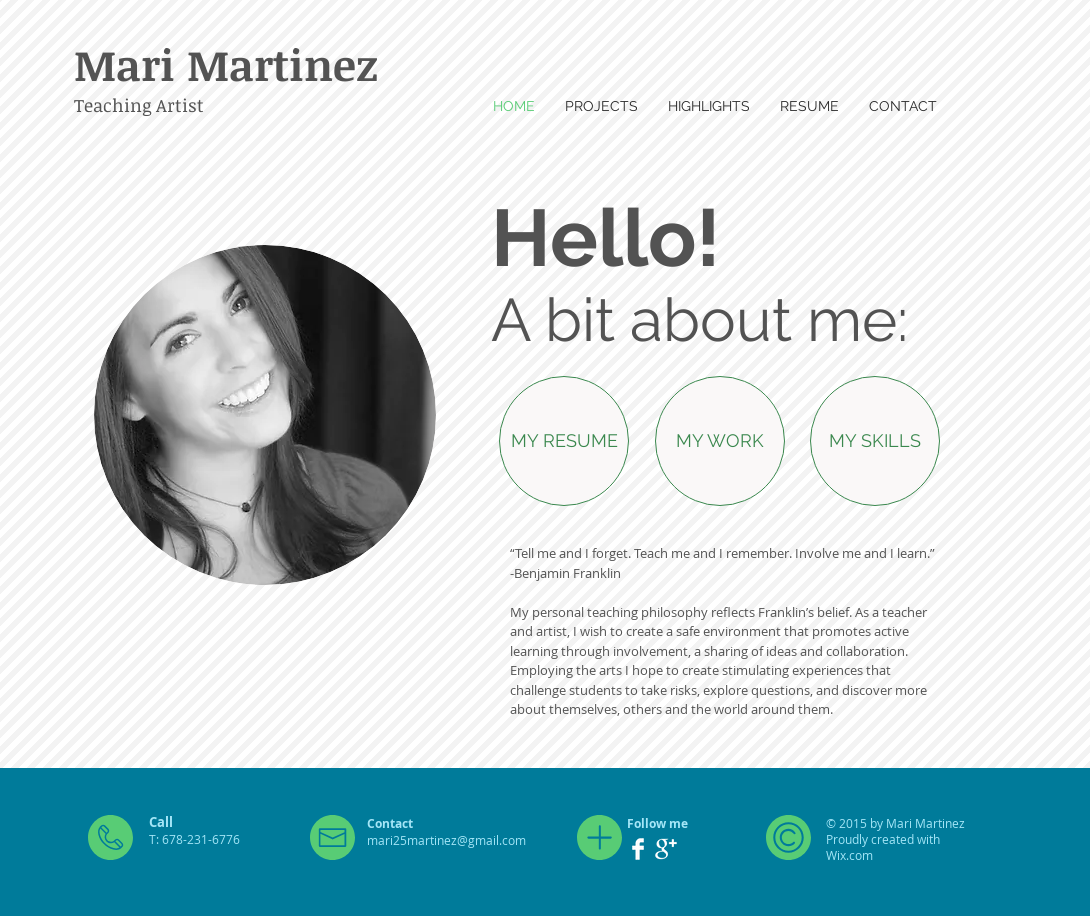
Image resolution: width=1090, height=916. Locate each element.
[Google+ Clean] (666, 849)
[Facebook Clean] (638, 849)
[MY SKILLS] (875, 441)
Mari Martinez (226, 64)
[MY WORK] (720, 441)
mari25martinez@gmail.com (446, 840)
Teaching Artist (139, 105)
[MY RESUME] (564, 441)
